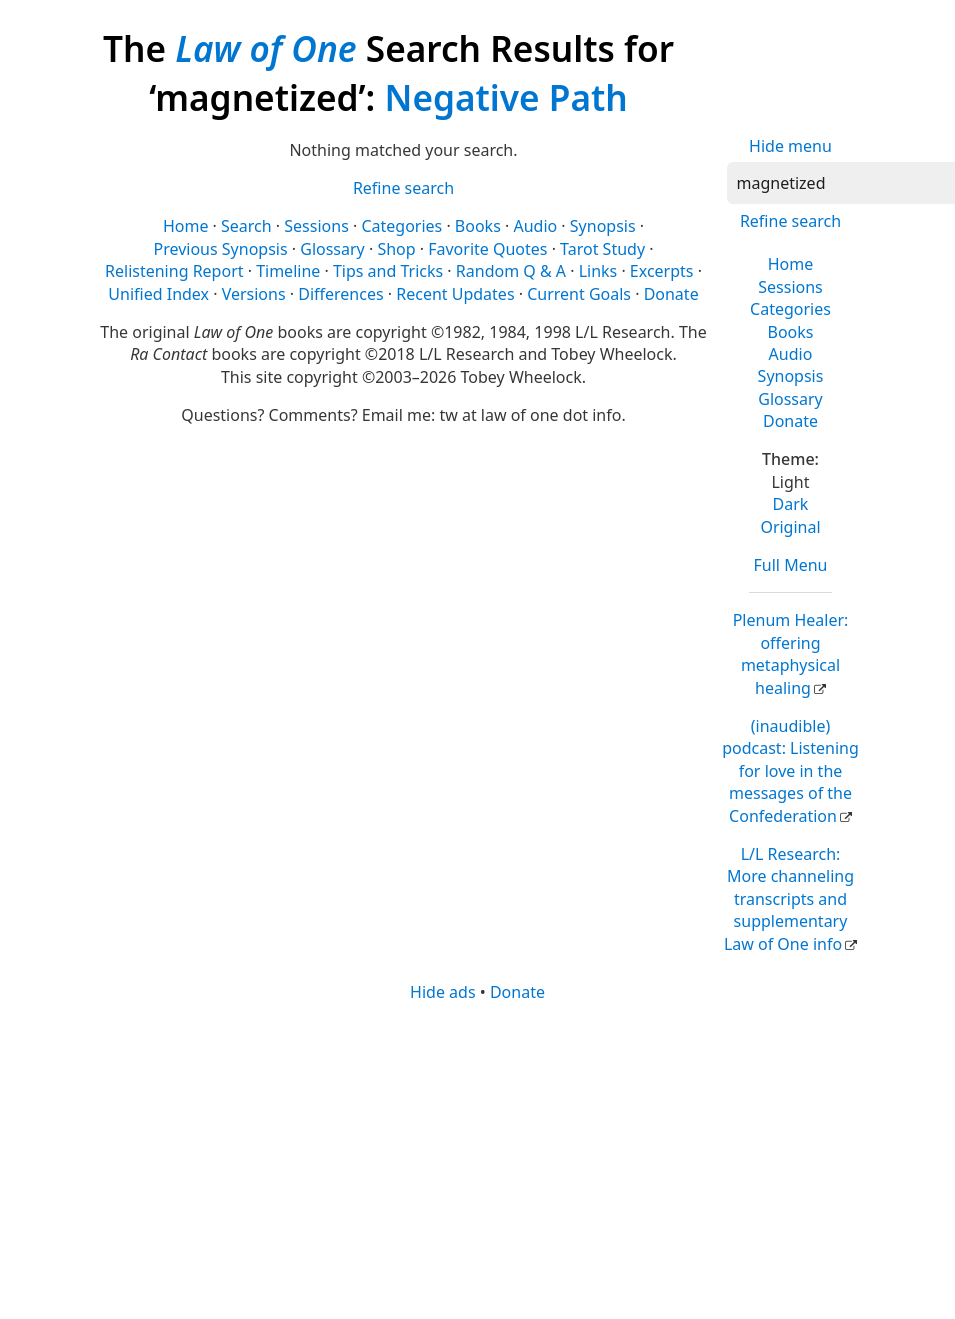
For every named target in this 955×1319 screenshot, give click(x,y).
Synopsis (791, 376)
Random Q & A (511, 271)
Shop (396, 249)
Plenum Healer (791, 653)
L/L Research (789, 899)
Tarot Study (602, 249)
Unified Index (158, 294)
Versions (254, 294)
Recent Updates (455, 294)
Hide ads (443, 992)
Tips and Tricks (388, 271)
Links (598, 271)
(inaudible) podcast (790, 771)
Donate (790, 421)
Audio (791, 354)
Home (791, 264)
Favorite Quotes (487, 249)
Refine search (790, 221)
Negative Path (505, 97)
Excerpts (662, 271)
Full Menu (791, 565)
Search (246, 226)
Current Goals (579, 294)
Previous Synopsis (220, 249)
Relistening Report (174, 271)
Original (790, 527)
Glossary (790, 399)
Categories (790, 309)
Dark (791, 504)
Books (791, 332)
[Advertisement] (496, 1159)
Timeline (288, 271)
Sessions (790, 287)
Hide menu (790, 146)
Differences (340, 294)
